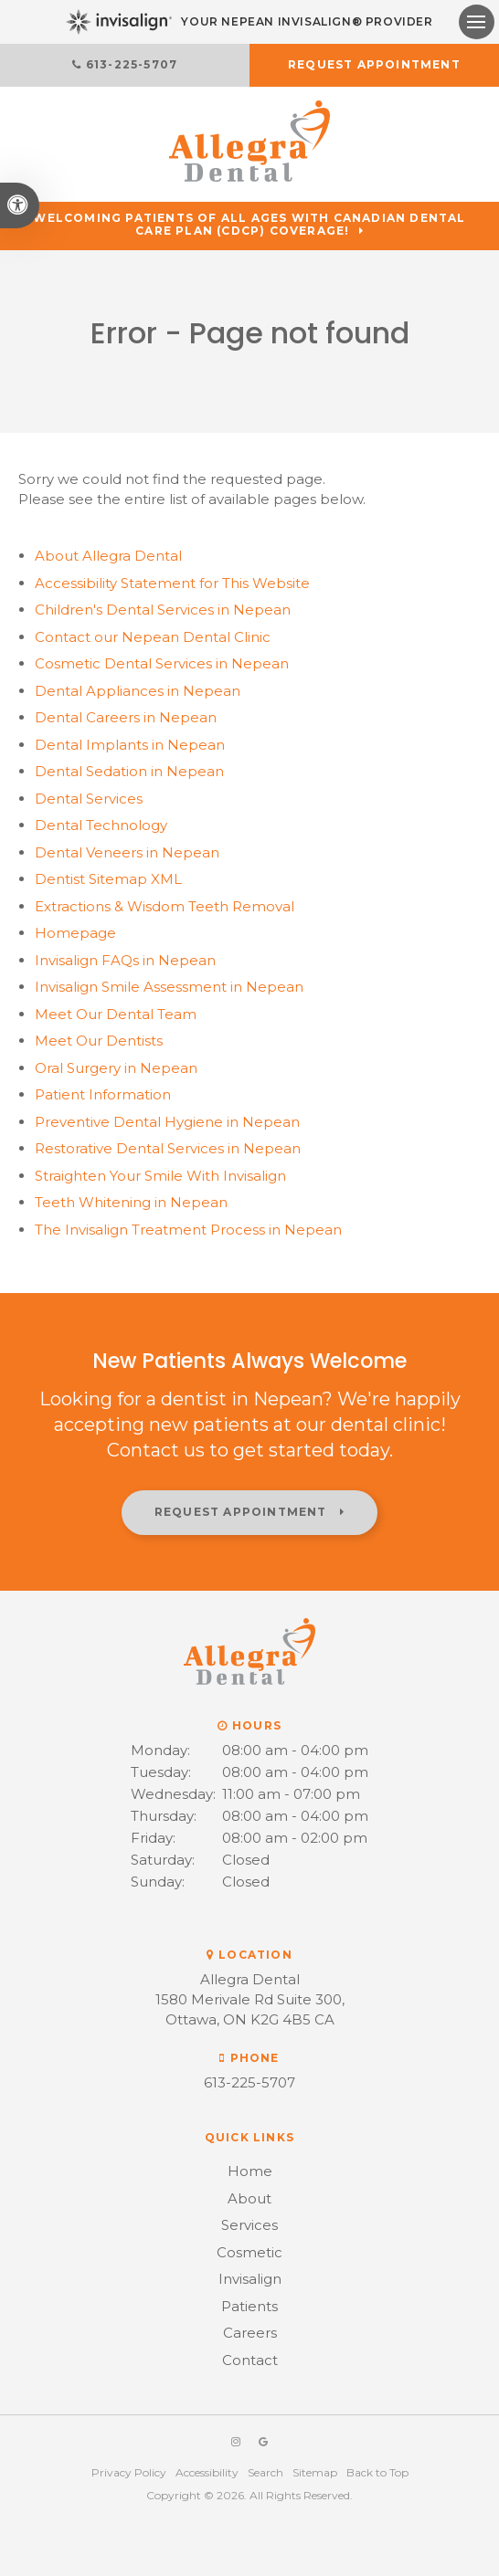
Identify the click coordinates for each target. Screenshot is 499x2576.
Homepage (75, 932)
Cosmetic (249, 2252)
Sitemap (314, 2472)
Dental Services (89, 798)
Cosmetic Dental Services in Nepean (162, 663)
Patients (249, 2306)
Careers (250, 2332)
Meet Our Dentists (99, 1040)
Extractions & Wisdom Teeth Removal (164, 906)
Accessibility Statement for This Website (172, 583)
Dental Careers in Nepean (126, 717)
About (108, 555)
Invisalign (249, 2278)
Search (265, 2472)
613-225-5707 (131, 64)
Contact (250, 2360)
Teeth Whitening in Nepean (131, 1202)
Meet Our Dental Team (115, 1014)
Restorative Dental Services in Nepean (168, 1148)
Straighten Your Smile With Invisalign (160, 1175)
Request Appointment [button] (374, 64)
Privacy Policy (128, 2472)
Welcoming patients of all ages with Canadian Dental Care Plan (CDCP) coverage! (249, 225)
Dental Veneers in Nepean (127, 852)
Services (249, 2225)
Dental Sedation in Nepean (129, 771)
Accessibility (207, 2472)
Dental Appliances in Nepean (137, 690)
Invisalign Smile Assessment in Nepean (169, 986)
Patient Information (103, 1094)
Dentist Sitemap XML (108, 879)
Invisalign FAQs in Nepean (125, 960)
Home (250, 2171)
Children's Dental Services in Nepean (163, 609)
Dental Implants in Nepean (130, 744)
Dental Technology (101, 825)
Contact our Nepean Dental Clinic (153, 637)
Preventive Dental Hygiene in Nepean (167, 1121)
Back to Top (377, 2472)
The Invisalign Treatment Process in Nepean (188, 1229)
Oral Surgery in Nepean (116, 1068)
